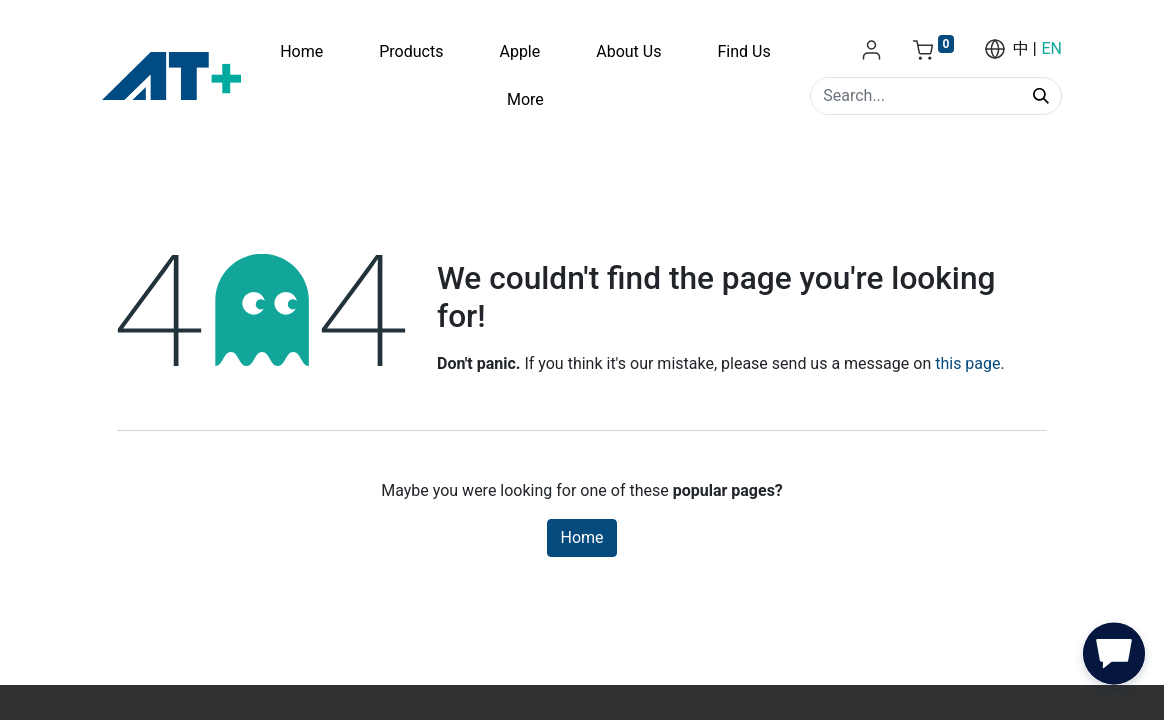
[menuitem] (301, 52)
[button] (1114, 658)
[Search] (1041, 96)
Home (581, 537)
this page (967, 363)
